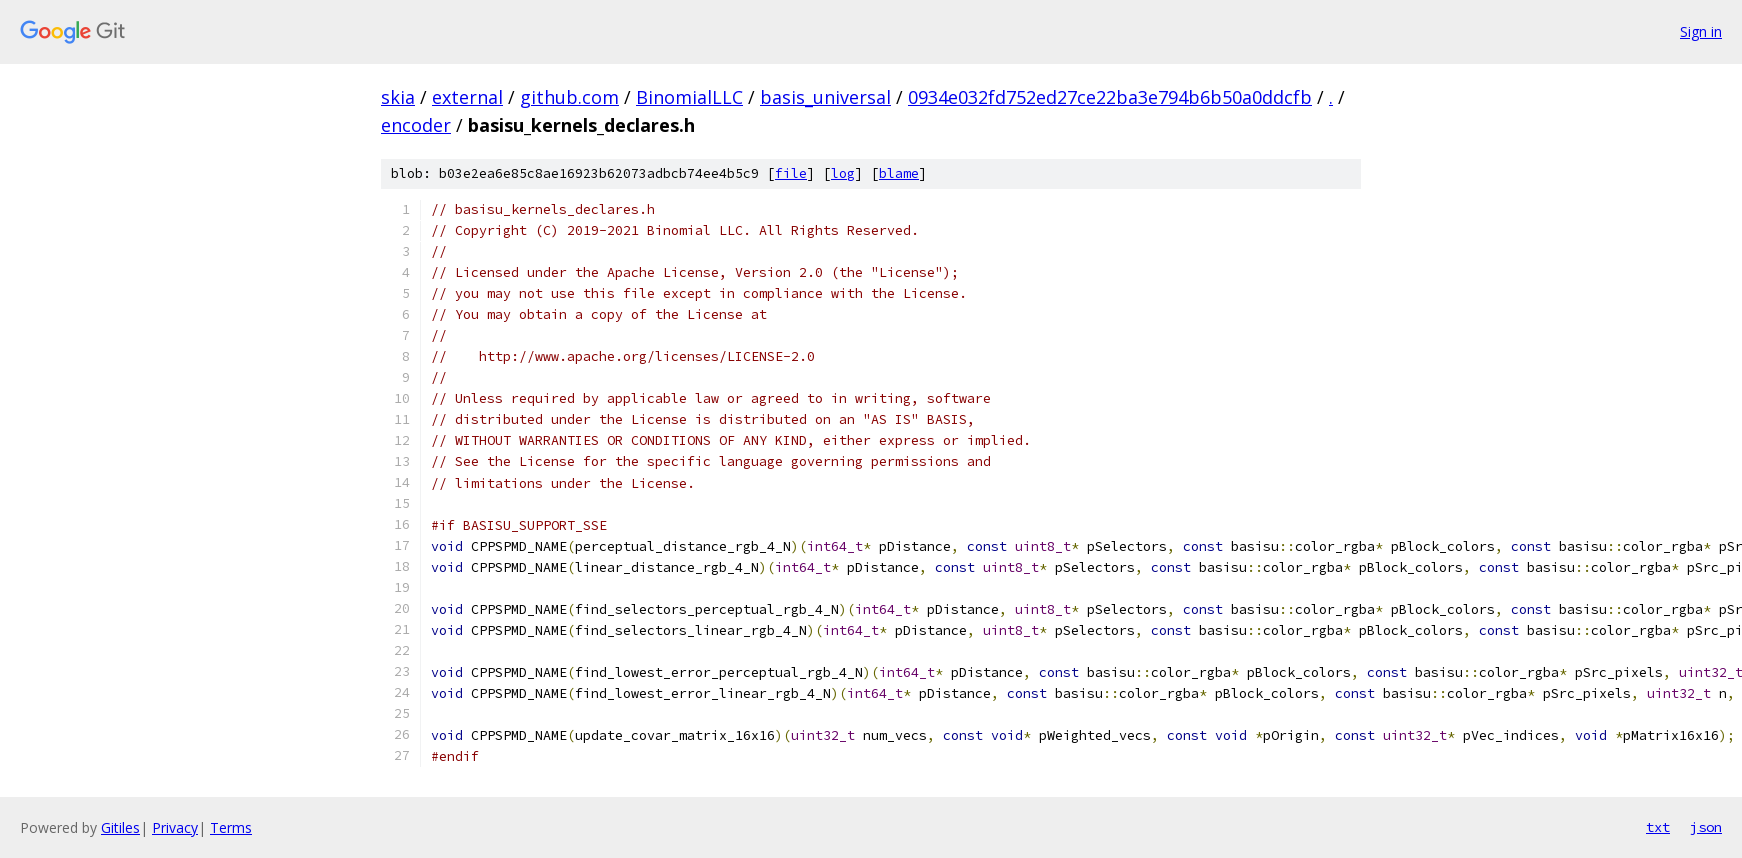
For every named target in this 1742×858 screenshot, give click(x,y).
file (791, 173)
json (1706, 827)
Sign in (1701, 31)
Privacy (175, 827)
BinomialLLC (689, 97)
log (843, 173)
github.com (569, 97)
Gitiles (120, 827)
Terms (231, 827)
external (467, 97)
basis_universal (825, 97)
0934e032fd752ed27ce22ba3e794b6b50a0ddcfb (1110, 97)
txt (1658, 827)
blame (899, 173)
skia (398, 97)
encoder (416, 125)
